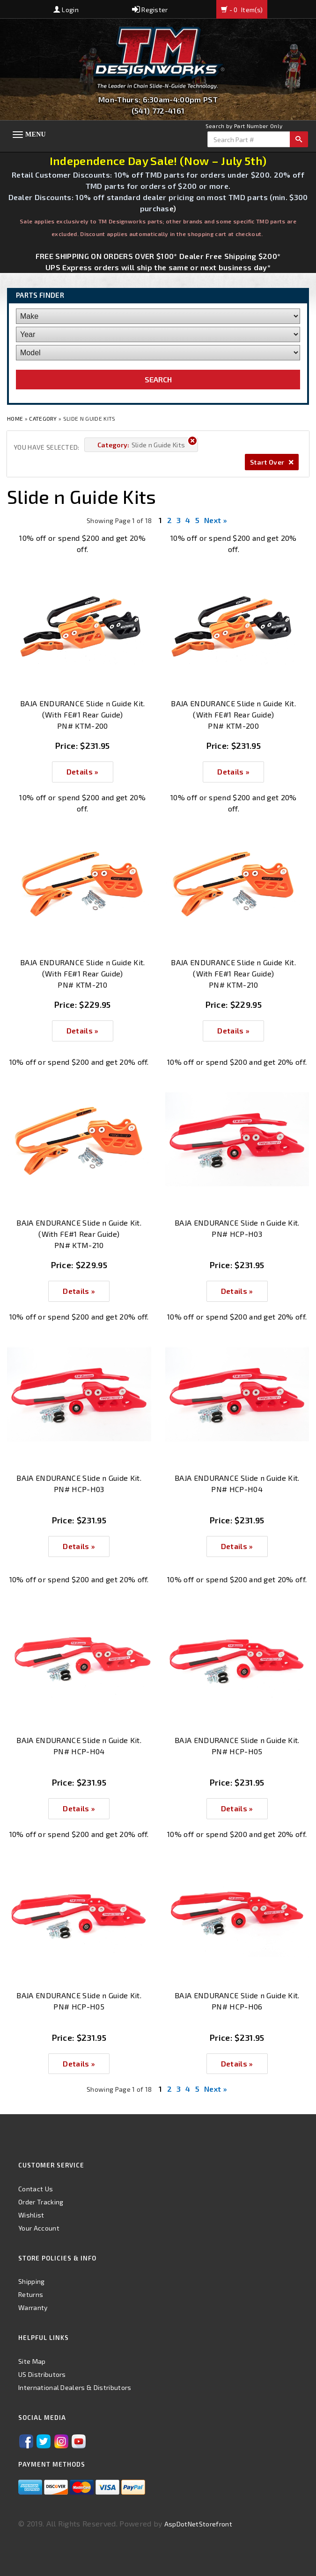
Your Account (38, 2228)
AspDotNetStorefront (198, 2524)
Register (150, 10)
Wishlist (31, 2215)
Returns (30, 2294)
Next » (215, 520)
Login (66, 10)
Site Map (32, 2361)
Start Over (272, 462)
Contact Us (35, 2189)
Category (43, 418)
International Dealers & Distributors (75, 2387)
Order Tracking (40, 2202)
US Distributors (42, 2374)
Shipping (31, 2281)
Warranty (33, 2307)
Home (16, 418)
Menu (35, 134)
